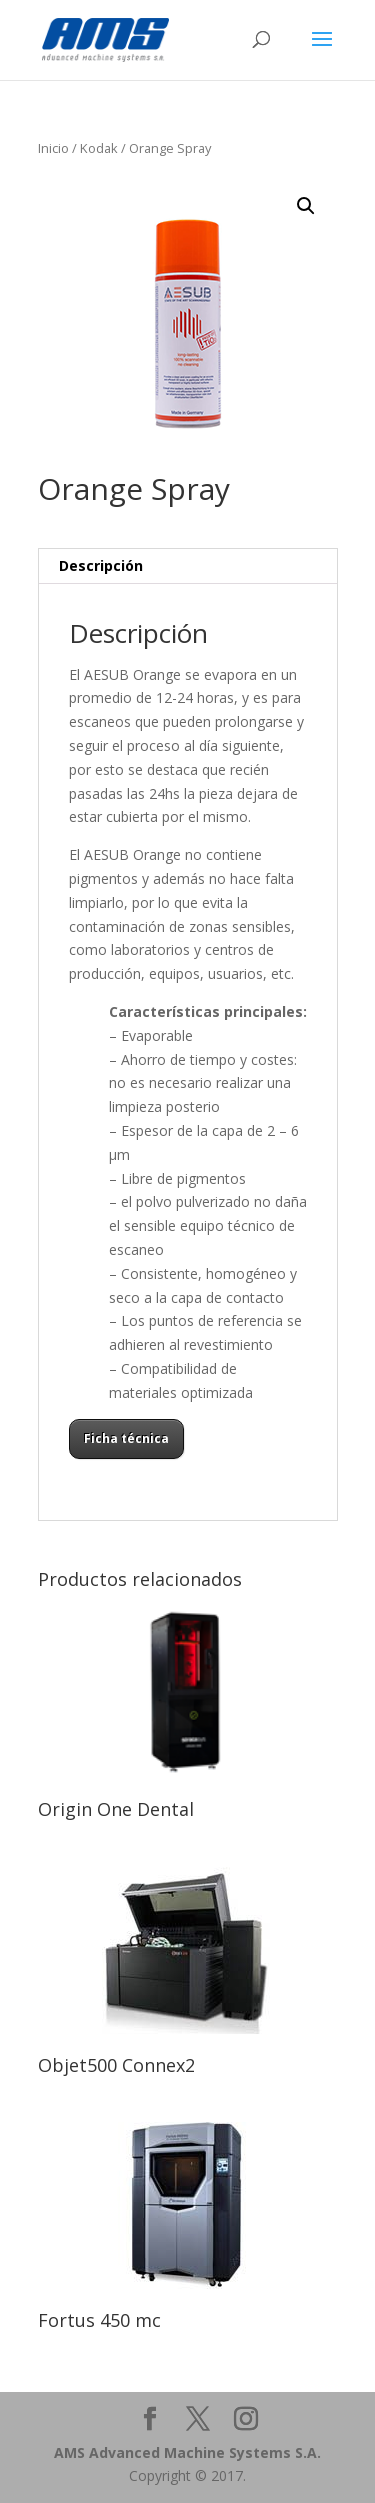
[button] (306, 206)
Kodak (99, 148)
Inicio (53, 148)
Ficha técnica (126, 1438)
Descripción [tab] (101, 565)
